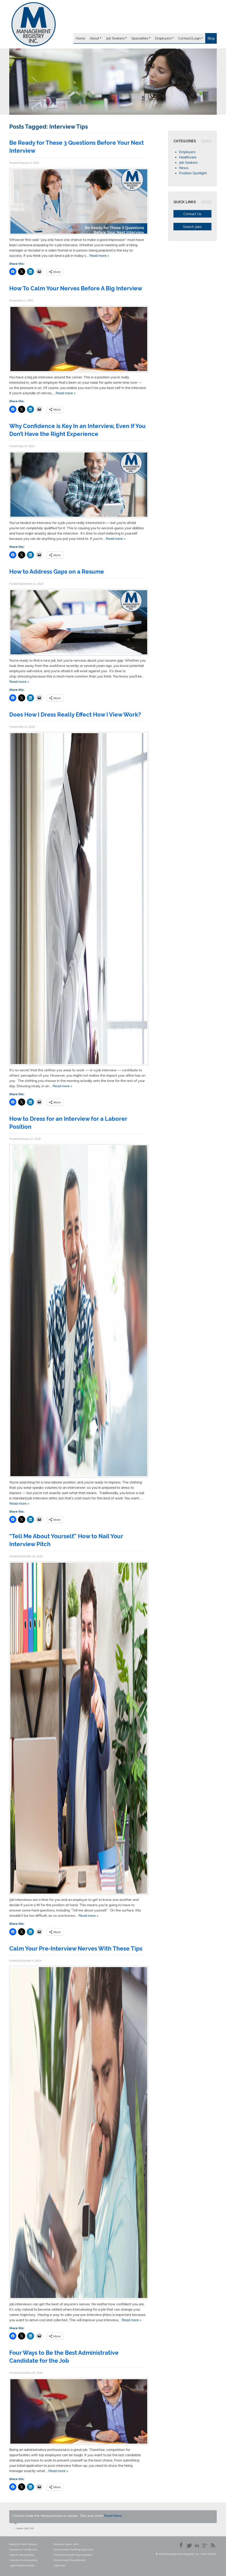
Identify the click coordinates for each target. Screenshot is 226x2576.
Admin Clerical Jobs (21, 2554)
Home (80, 38)
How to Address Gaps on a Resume (56, 571)
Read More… (114, 2515)
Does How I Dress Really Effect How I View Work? (75, 714)
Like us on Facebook (181, 25)
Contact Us (192, 214)
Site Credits (209, 2553)
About (96, 38)
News (183, 167)
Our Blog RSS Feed (212, 25)
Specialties (141, 38)
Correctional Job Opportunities (73, 2554)
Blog (211, 38)
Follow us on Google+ (204, 25)
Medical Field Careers (23, 2544)
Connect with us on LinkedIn (196, 25)
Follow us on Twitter (188, 25)
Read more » (99, 255)
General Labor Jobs (66, 2544)
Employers (164, 38)
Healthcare (187, 157)
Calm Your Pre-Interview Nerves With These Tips (75, 1948)
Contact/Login (190, 38)
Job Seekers (116, 38)
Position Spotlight (193, 173)
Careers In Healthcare (23, 2549)
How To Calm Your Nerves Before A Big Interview (75, 288)
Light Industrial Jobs (22, 2565)
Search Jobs (192, 226)
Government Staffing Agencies (73, 2549)
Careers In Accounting (23, 2560)
